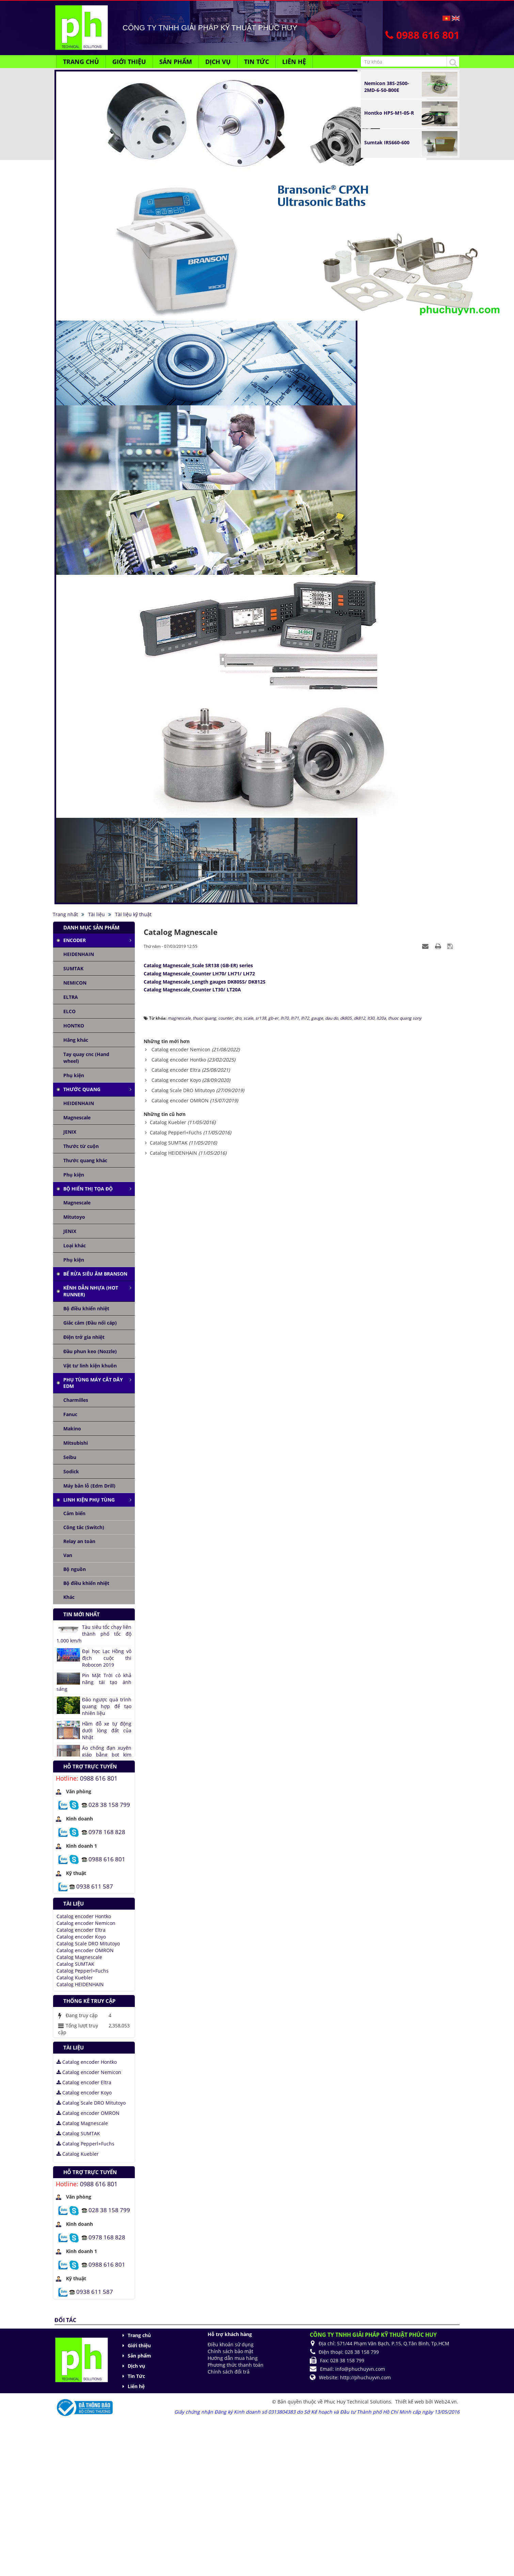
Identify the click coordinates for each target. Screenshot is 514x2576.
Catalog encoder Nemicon (180, 1049)
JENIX (69, 1132)
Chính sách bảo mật (230, 2351)
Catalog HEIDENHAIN (173, 1153)
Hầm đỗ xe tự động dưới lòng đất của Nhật (106, 1730)
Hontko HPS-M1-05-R (389, 113)
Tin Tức (136, 2376)
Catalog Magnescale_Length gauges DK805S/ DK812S (205, 981)
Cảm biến (74, 1513)
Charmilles (75, 1400)
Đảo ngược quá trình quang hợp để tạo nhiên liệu (106, 1706)
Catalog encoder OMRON (180, 1100)
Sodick (71, 1471)
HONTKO (73, 1025)
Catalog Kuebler (168, 1122)
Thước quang (81, 1089)
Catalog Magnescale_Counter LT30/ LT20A (192, 989)
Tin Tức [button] (256, 62)
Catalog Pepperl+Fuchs (176, 1132)
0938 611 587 (94, 1886)
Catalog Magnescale (79, 1957)
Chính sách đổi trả (229, 2371)
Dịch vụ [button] (218, 62)
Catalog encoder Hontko (178, 1059)
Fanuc (70, 1414)
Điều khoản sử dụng (231, 2344)
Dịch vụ (136, 2366)
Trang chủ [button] (81, 62)
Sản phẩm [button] (175, 62)
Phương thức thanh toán (235, 2365)
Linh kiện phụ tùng (89, 1499)
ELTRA (70, 997)
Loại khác (74, 1245)
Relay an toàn (79, 1541)
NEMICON (74, 982)
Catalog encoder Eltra (175, 1070)
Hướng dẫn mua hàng (233, 2358)
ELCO (69, 1011)
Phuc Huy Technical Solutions (357, 2401)
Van (67, 1555)
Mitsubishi (75, 1443)
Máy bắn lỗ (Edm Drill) (89, 1486)
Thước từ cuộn (81, 1146)
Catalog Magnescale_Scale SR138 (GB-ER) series (198, 965)
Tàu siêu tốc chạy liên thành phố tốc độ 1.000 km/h (94, 1634)
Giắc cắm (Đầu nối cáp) (90, 1322)
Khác (69, 1597)
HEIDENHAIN (78, 954)
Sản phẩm (139, 2355)
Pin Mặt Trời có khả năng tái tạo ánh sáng (94, 1682)
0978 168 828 (107, 1831)
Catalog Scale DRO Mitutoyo (183, 1090)
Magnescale (77, 1117)
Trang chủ (139, 2335)
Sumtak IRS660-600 (386, 142)
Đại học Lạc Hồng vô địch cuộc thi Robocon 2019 (106, 1658)
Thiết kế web (410, 2401)
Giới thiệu (139, 2345)
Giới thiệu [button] (129, 62)
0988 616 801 (98, 1778)
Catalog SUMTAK (169, 1142)
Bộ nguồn (74, 1569)
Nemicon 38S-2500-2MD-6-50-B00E (386, 86)
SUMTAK (73, 968)
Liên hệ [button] (294, 62)
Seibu (69, 1457)
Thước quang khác (85, 1160)
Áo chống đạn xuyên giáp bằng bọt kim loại (106, 1755)
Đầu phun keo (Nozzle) (90, 1351)
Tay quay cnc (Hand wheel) (86, 1057)
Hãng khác (75, 1040)
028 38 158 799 (109, 1804)
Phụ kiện (73, 1075)
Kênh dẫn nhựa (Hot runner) (90, 1291)
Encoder (74, 940)
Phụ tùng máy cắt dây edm (93, 1383)
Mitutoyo (74, 1217)
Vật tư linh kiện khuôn (90, 1365)
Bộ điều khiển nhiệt (86, 1308)
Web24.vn (445, 2401)
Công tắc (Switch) (83, 1527)
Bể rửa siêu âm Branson (95, 1273)
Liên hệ (136, 2386)
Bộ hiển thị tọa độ (88, 1188)
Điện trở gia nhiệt (84, 1337)
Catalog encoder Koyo (176, 1080)
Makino (72, 1428)
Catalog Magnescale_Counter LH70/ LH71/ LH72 (199, 973)
